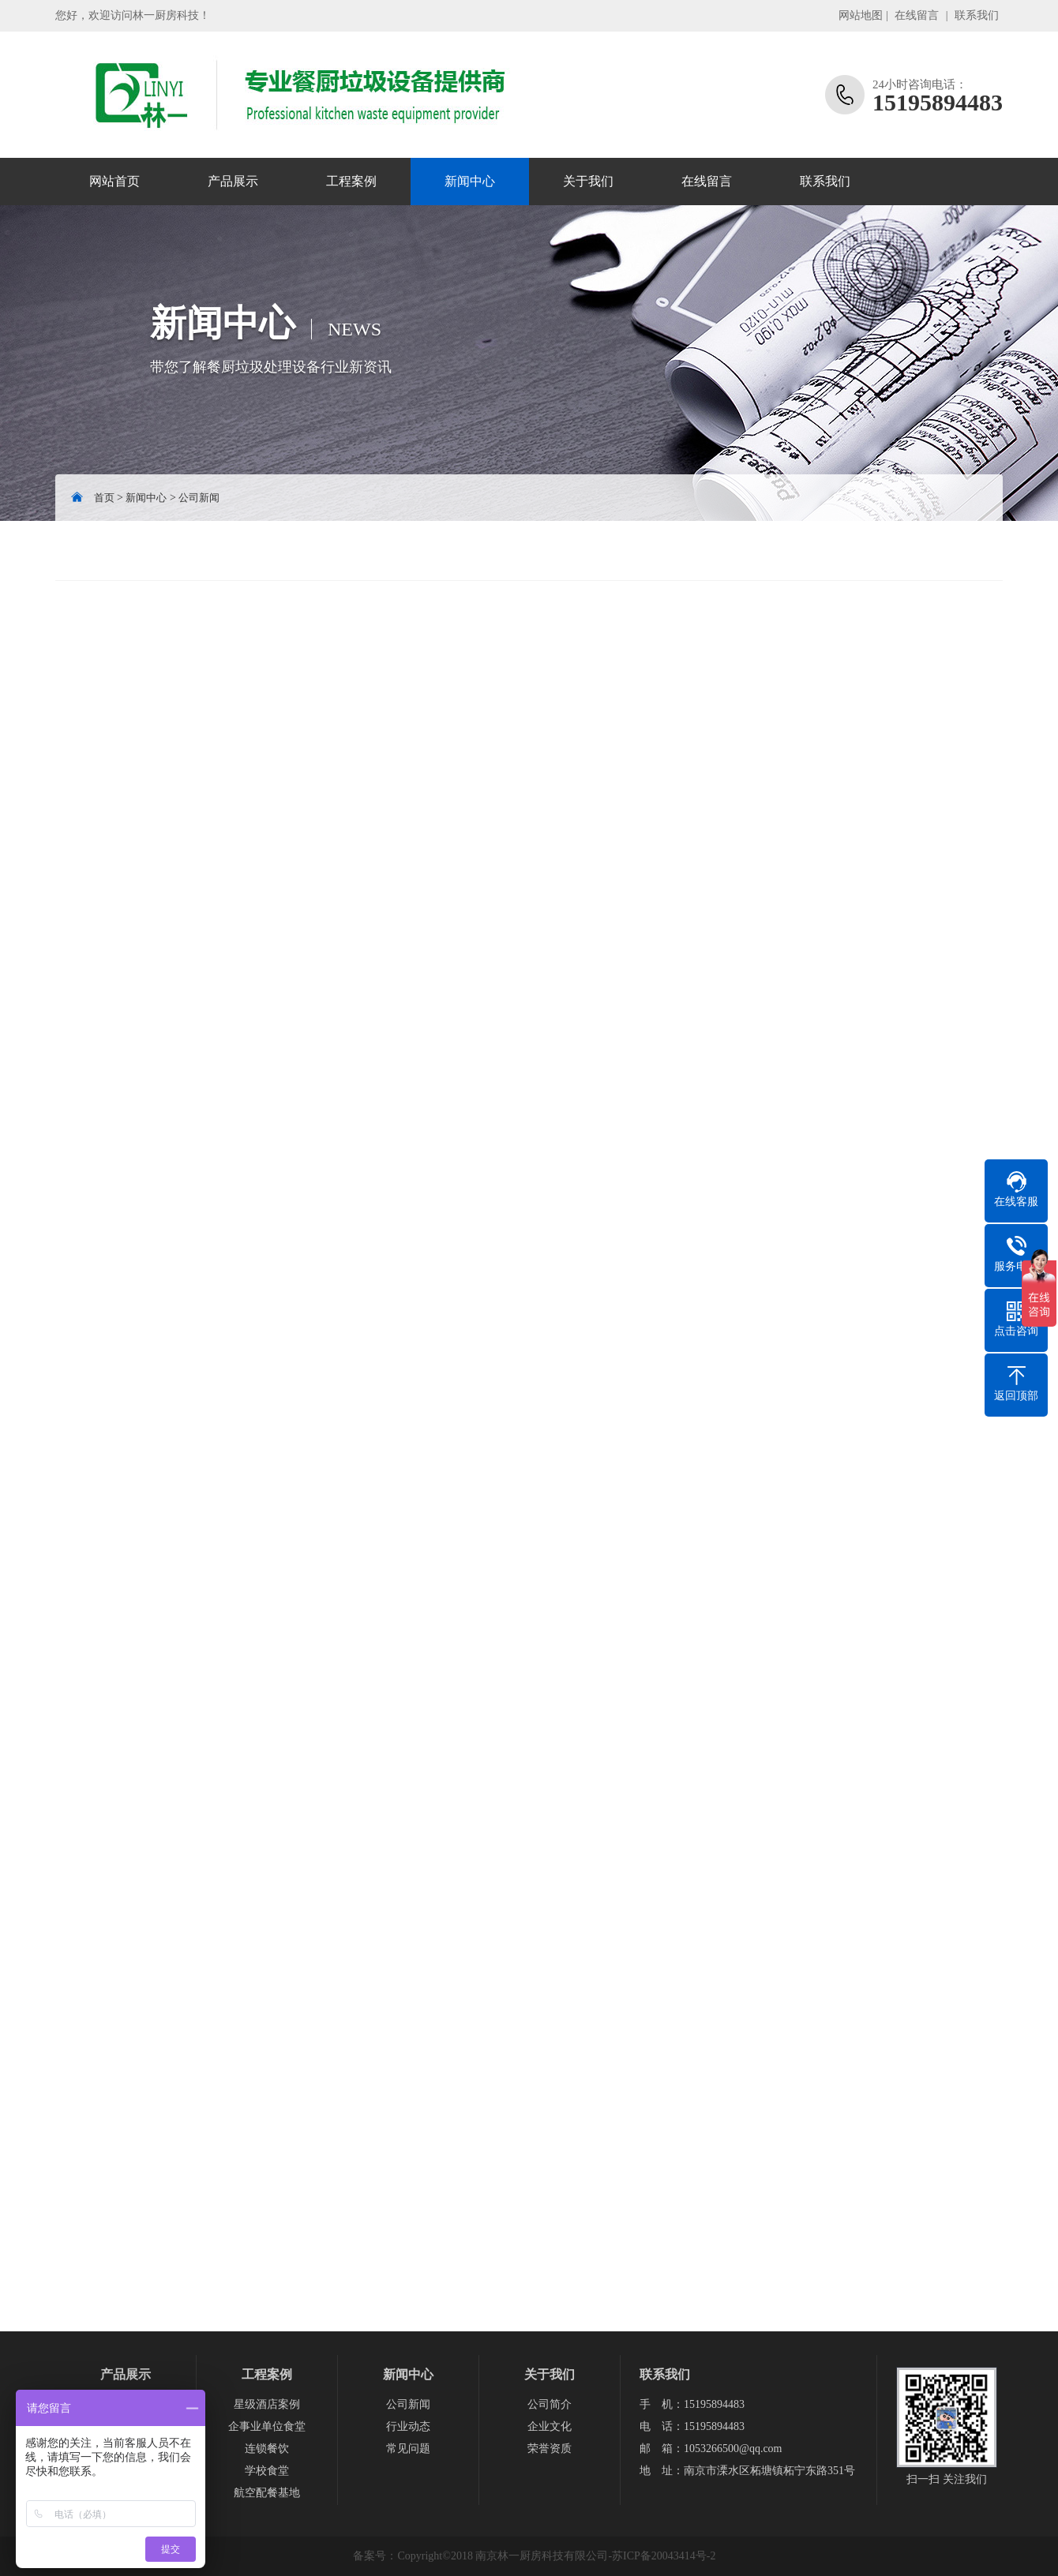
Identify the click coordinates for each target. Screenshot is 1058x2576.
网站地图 (861, 15)
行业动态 (408, 2426)
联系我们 (977, 15)
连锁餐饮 (267, 2448)
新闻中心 (470, 181)
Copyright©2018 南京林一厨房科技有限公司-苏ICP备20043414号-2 (556, 2556)
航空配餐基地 (267, 2493)
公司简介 (549, 2404)
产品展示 (233, 181)
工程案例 (351, 181)
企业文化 (549, 2426)
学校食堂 (267, 2471)
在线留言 (917, 15)
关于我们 (588, 181)
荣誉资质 (549, 2448)
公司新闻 (198, 498)
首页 (104, 498)
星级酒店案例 (267, 2404)
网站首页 (114, 181)
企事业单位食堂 (267, 2426)
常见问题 (408, 2448)
